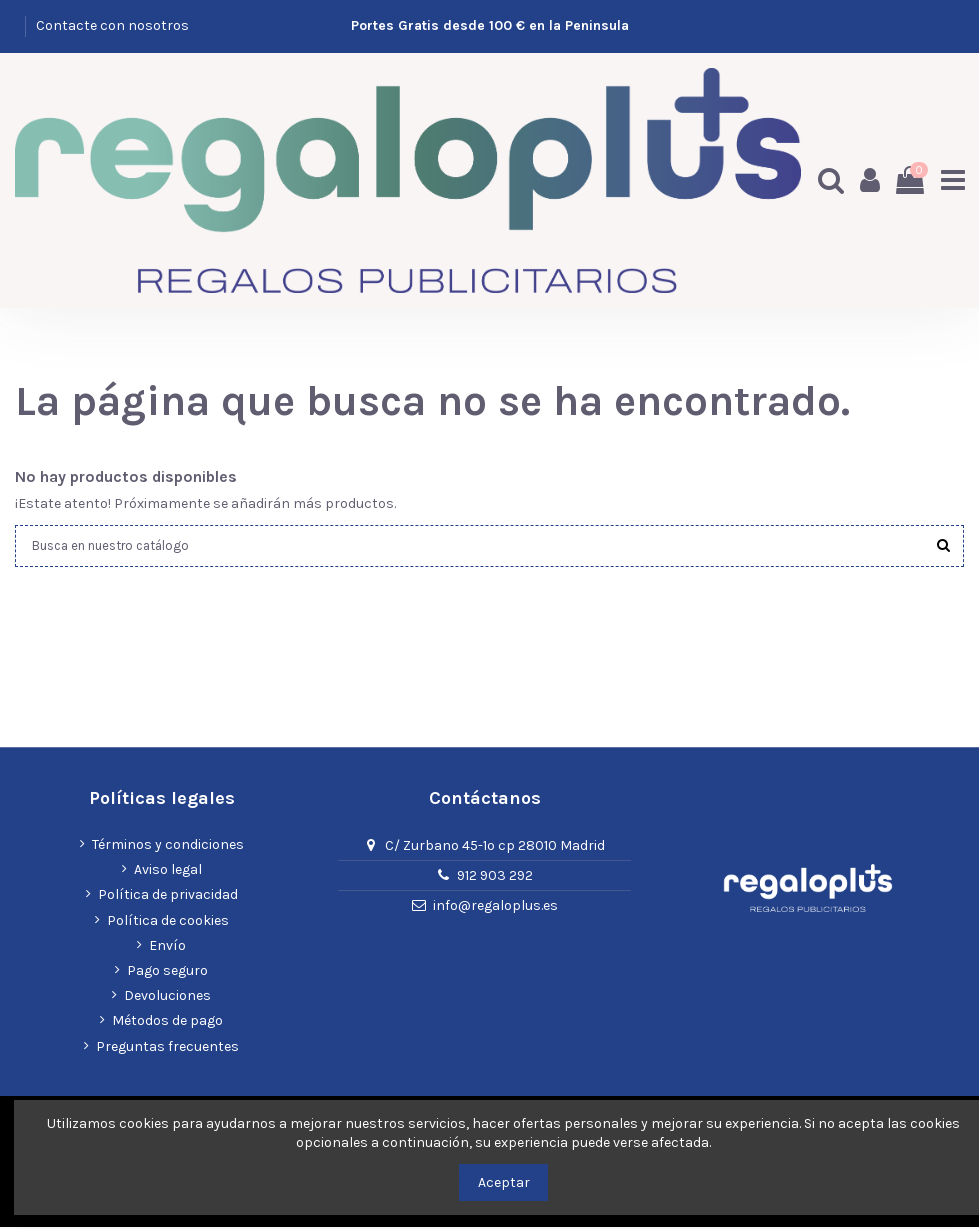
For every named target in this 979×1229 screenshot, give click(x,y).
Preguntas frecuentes (167, 1047)
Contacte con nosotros (112, 25)
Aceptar (504, 1182)
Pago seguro (167, 972)
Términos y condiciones (168, 846)
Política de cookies (168, 921)
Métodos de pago (167, 1022)
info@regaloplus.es (495, 906)
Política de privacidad (168, 896)
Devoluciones (167, 997)
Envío (167, 946)
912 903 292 (495, 876)
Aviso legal (168, 871)
